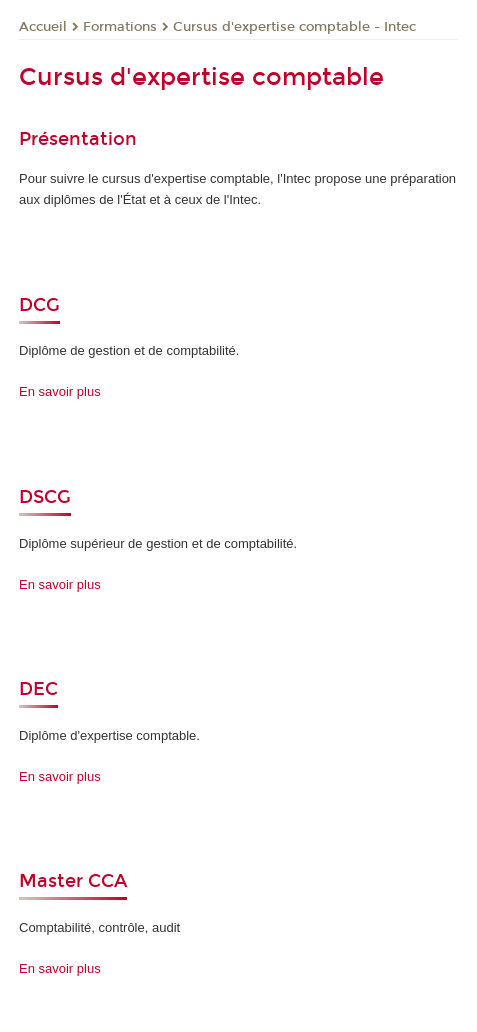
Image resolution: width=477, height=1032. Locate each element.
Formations (120, 27)
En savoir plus (60, 391)
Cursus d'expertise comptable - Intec (294, 27)
